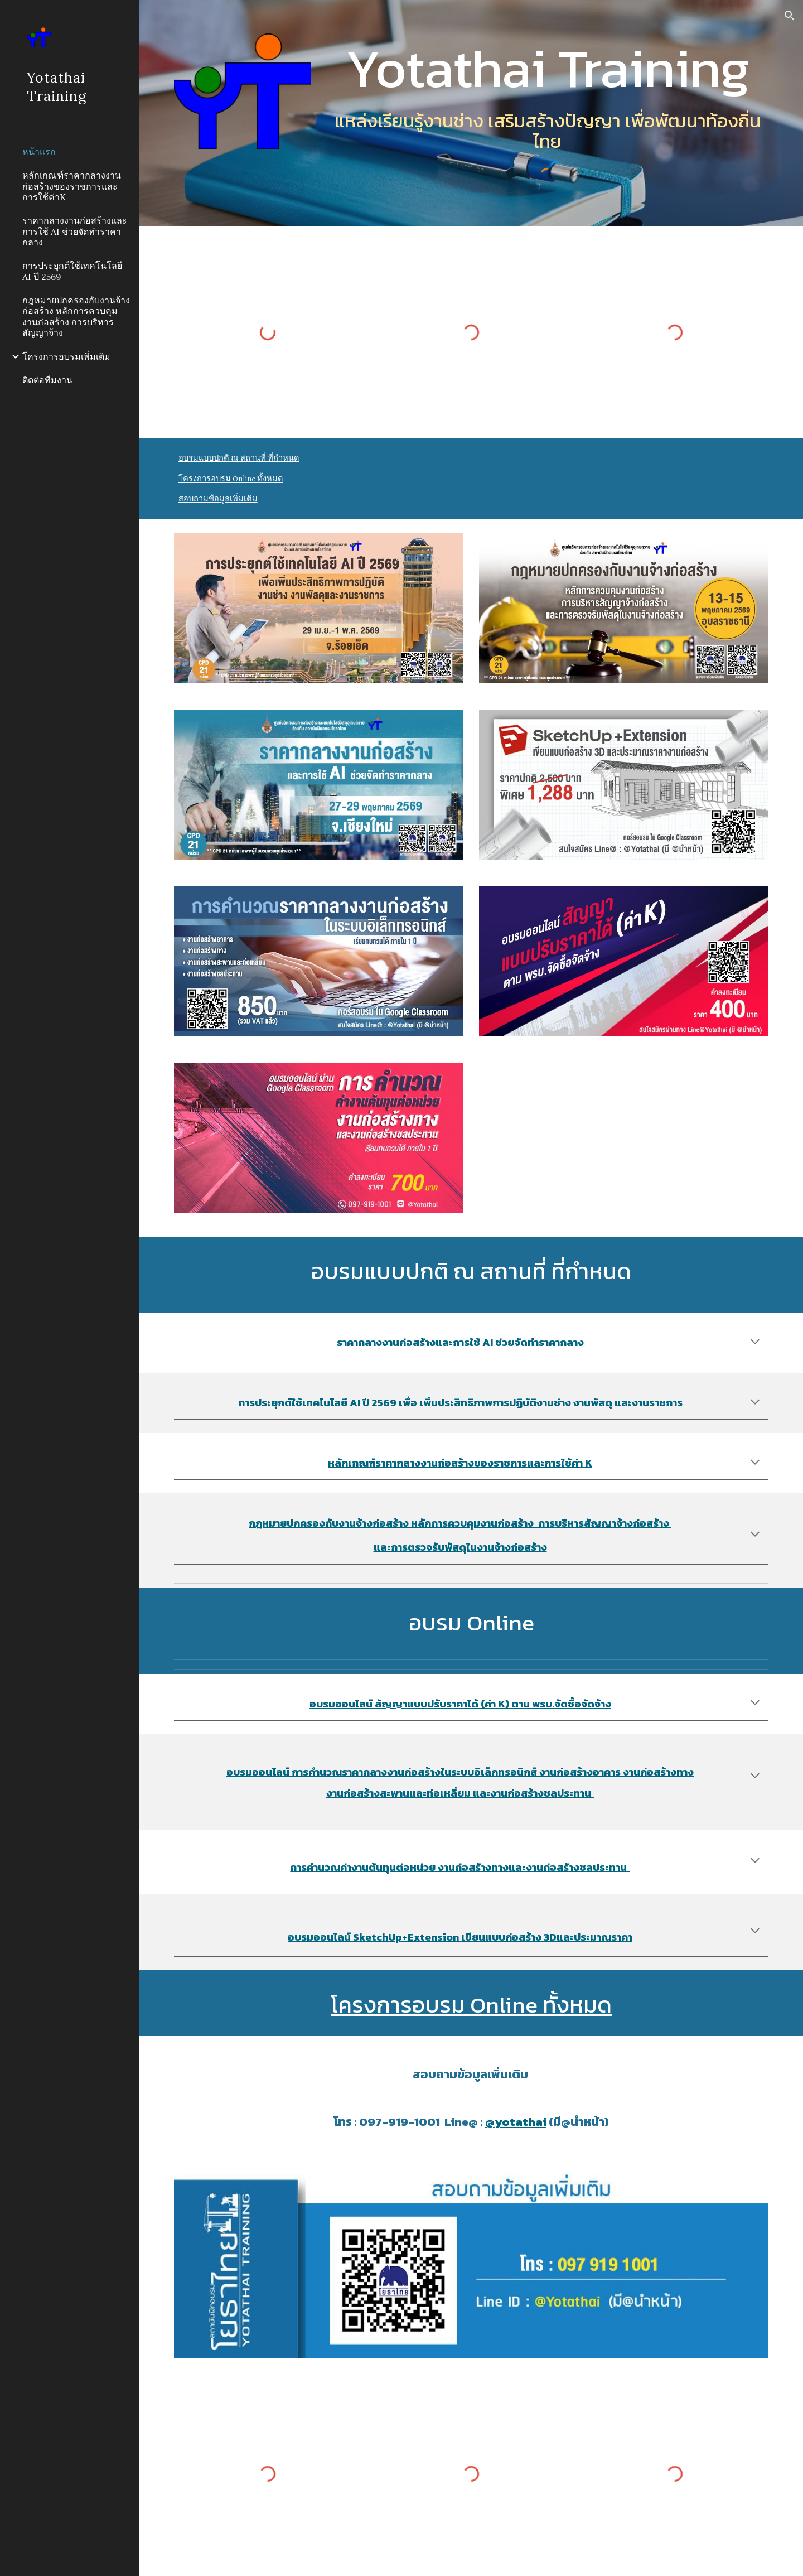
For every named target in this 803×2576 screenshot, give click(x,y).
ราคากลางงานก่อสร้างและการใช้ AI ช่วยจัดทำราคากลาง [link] (74, 231)
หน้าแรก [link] (39, 151)
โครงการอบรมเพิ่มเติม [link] (66, 356)
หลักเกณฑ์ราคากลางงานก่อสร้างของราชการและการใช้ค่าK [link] (71, 186)
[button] (789, 15)
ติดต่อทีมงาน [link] (47, 379)
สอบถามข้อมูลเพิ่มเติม (218, 499)
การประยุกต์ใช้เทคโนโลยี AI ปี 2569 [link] (72, 271)
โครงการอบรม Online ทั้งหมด (230, 479)
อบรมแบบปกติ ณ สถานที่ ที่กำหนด (238, 458)
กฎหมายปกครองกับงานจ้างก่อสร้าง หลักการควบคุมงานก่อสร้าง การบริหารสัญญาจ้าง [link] (76, 316)
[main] (547, 68)
